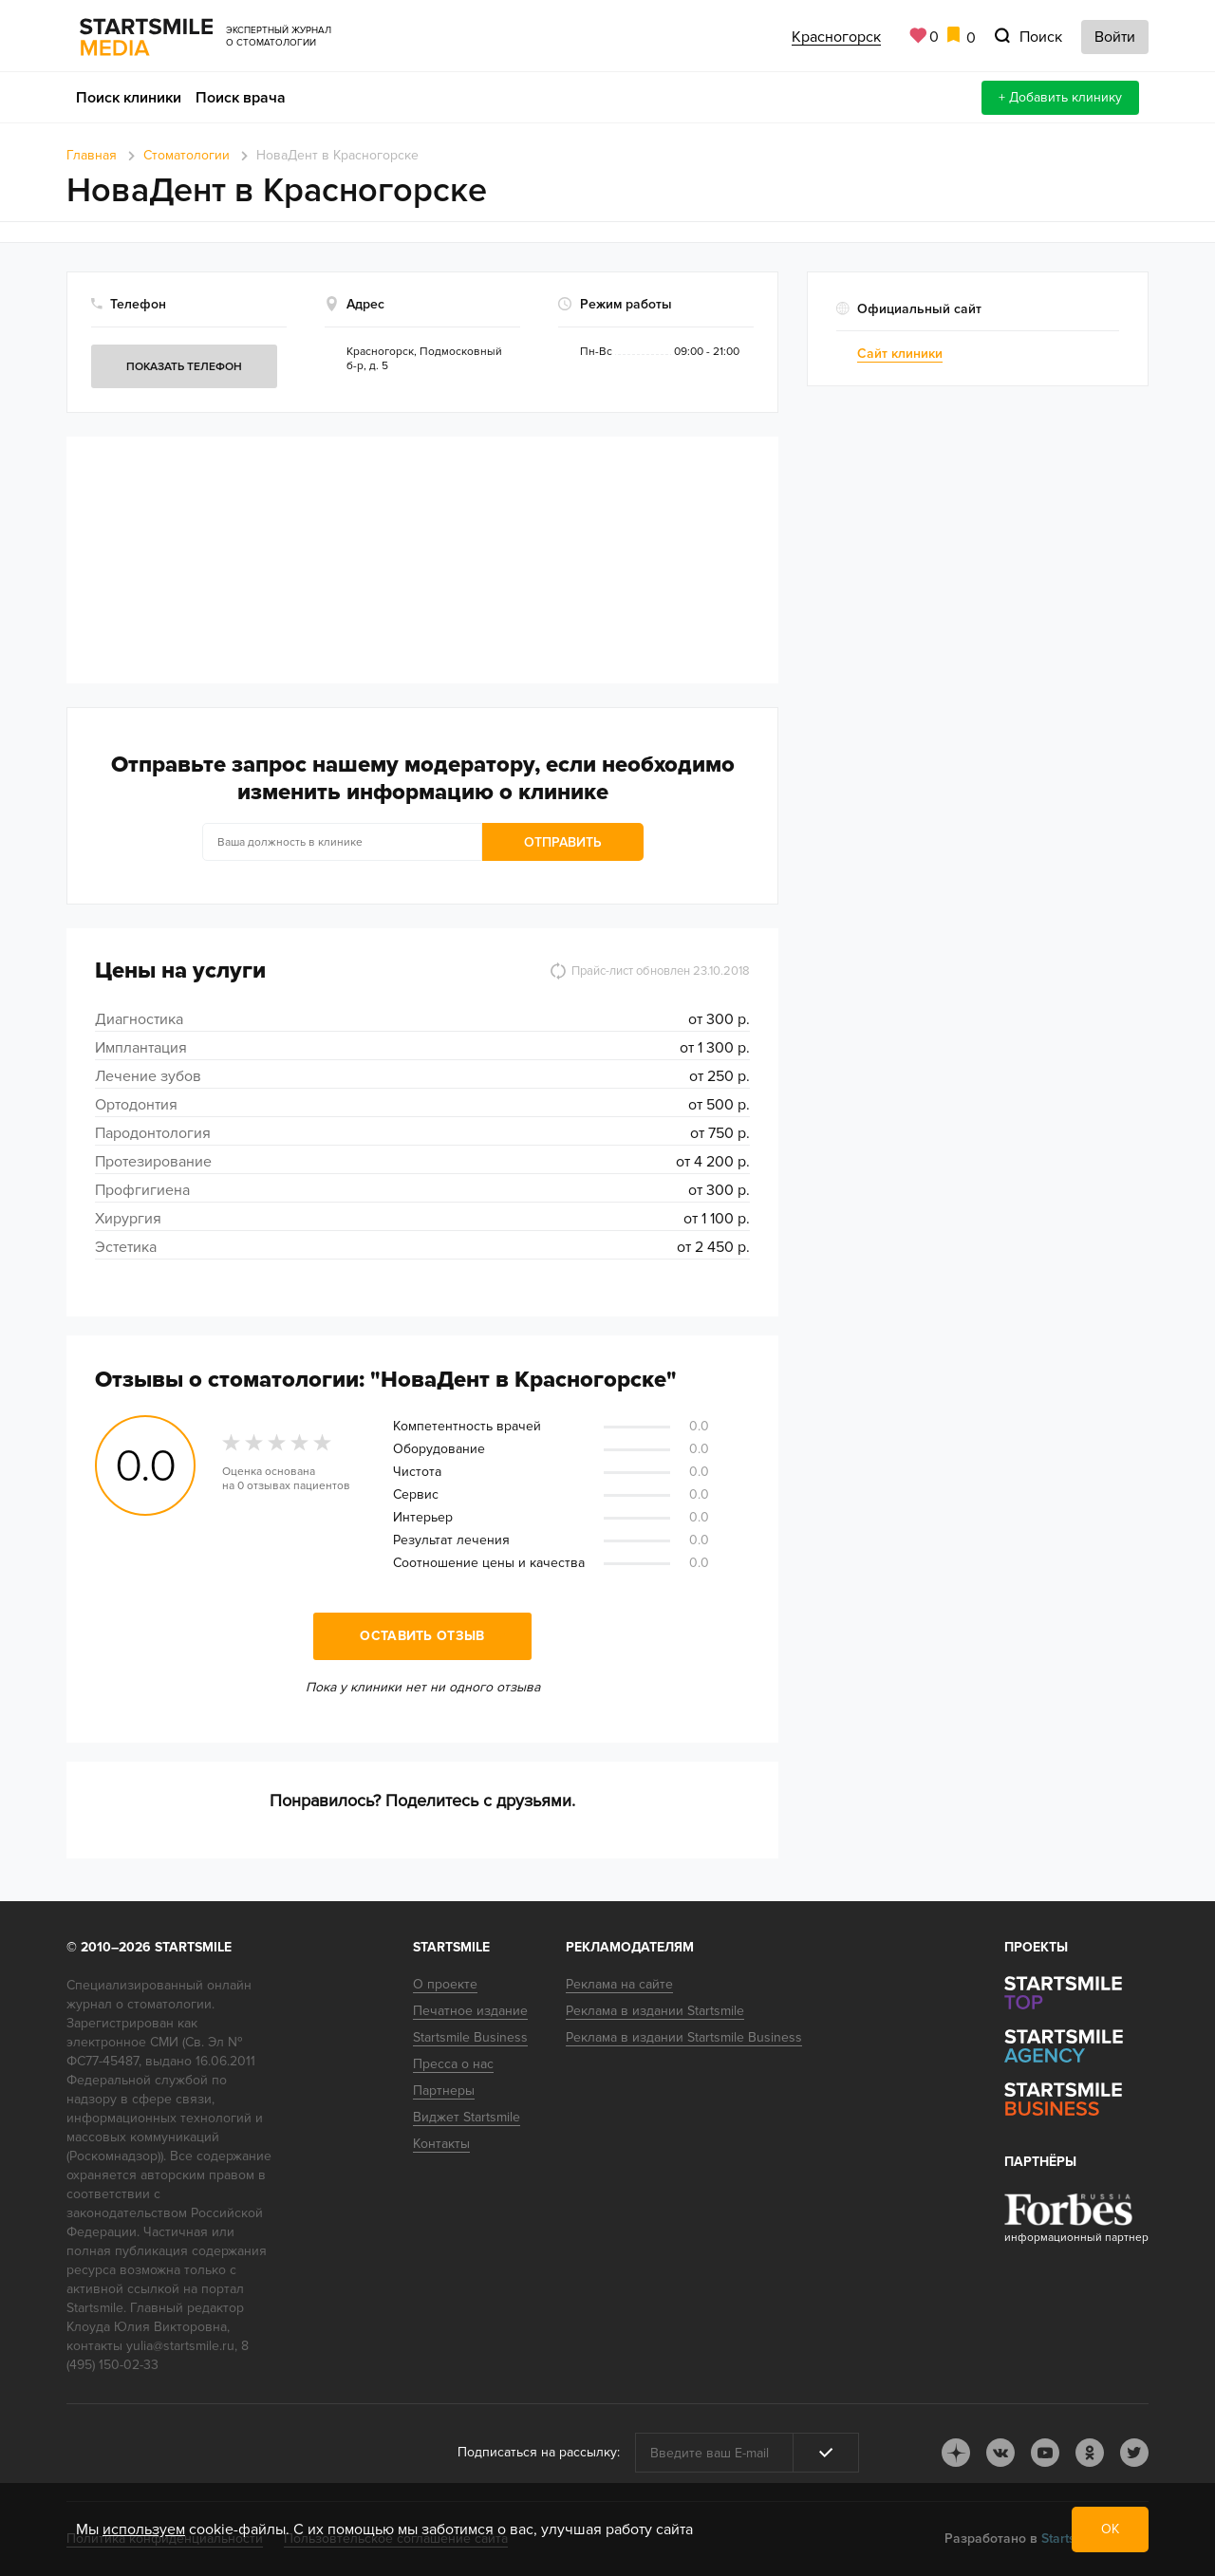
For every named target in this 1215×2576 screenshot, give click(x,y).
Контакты (441, 2144)
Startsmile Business (470, 2037)
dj (956, 2452)
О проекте (445, 1984)
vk (1000, 2452)
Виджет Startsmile (466, 2117)
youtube (1045, 2452)
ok (1089, 2452)
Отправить (563, 842)
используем (144, 2529)
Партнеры (444, 2090)
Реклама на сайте (619, 1984)
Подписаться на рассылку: (539, 2452)
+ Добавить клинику (1060, 97)
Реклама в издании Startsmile (655, 2011)
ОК (1110, 2529)
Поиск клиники (128, 97)
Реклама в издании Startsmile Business (684, 2037)
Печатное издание (470, 2011)
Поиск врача (241, 97)
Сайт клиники (900, 353)
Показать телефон (184, 367)
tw (1134, 2452)
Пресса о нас (453, 2064)
